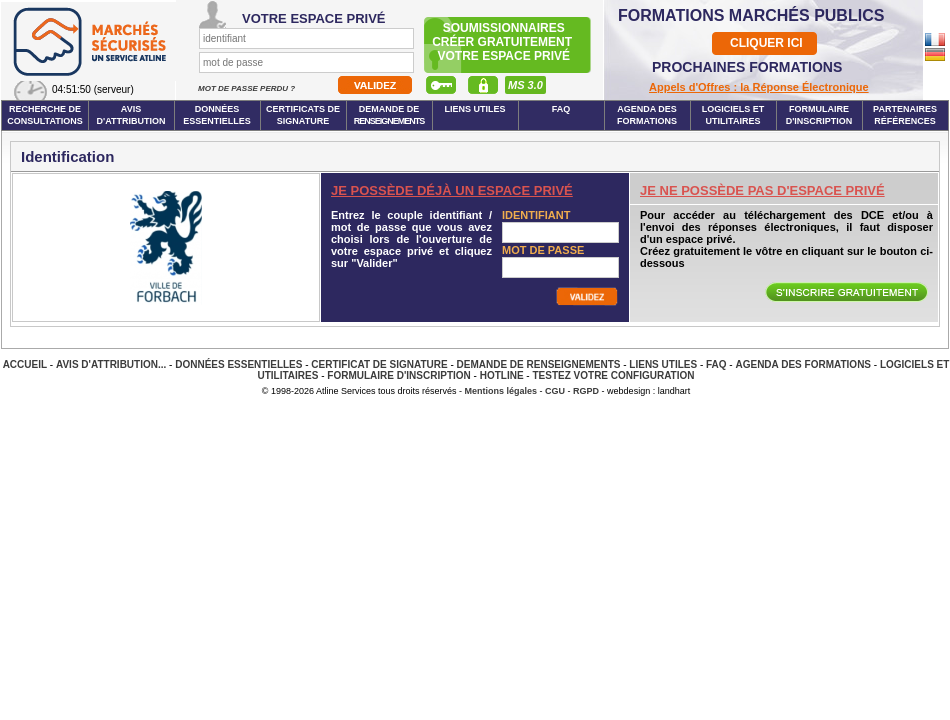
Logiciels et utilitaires (733, 115)
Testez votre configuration (613, 375)
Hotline (502, 375)
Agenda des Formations (803, 364)
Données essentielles (217, 115)
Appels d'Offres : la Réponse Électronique (759, 87)
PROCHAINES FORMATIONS (747, 67)
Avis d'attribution (131, 115)
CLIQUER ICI (766, 43)
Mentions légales (501, 391)
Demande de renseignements (539, 364)
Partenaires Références (905, 115)
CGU (555, 391)
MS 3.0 (525, 85)
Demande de (389, 115)
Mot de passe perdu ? (247, 88)
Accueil (25, 364)
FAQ (561, 109)
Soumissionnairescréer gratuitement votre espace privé (503, 42)
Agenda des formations (647, 115)
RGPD (586, 391)
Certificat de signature (379, 364)
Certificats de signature (303, 115)
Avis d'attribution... (111, 364)
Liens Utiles (474, 109)
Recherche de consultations (45, 115)
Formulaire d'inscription (819, 115)
